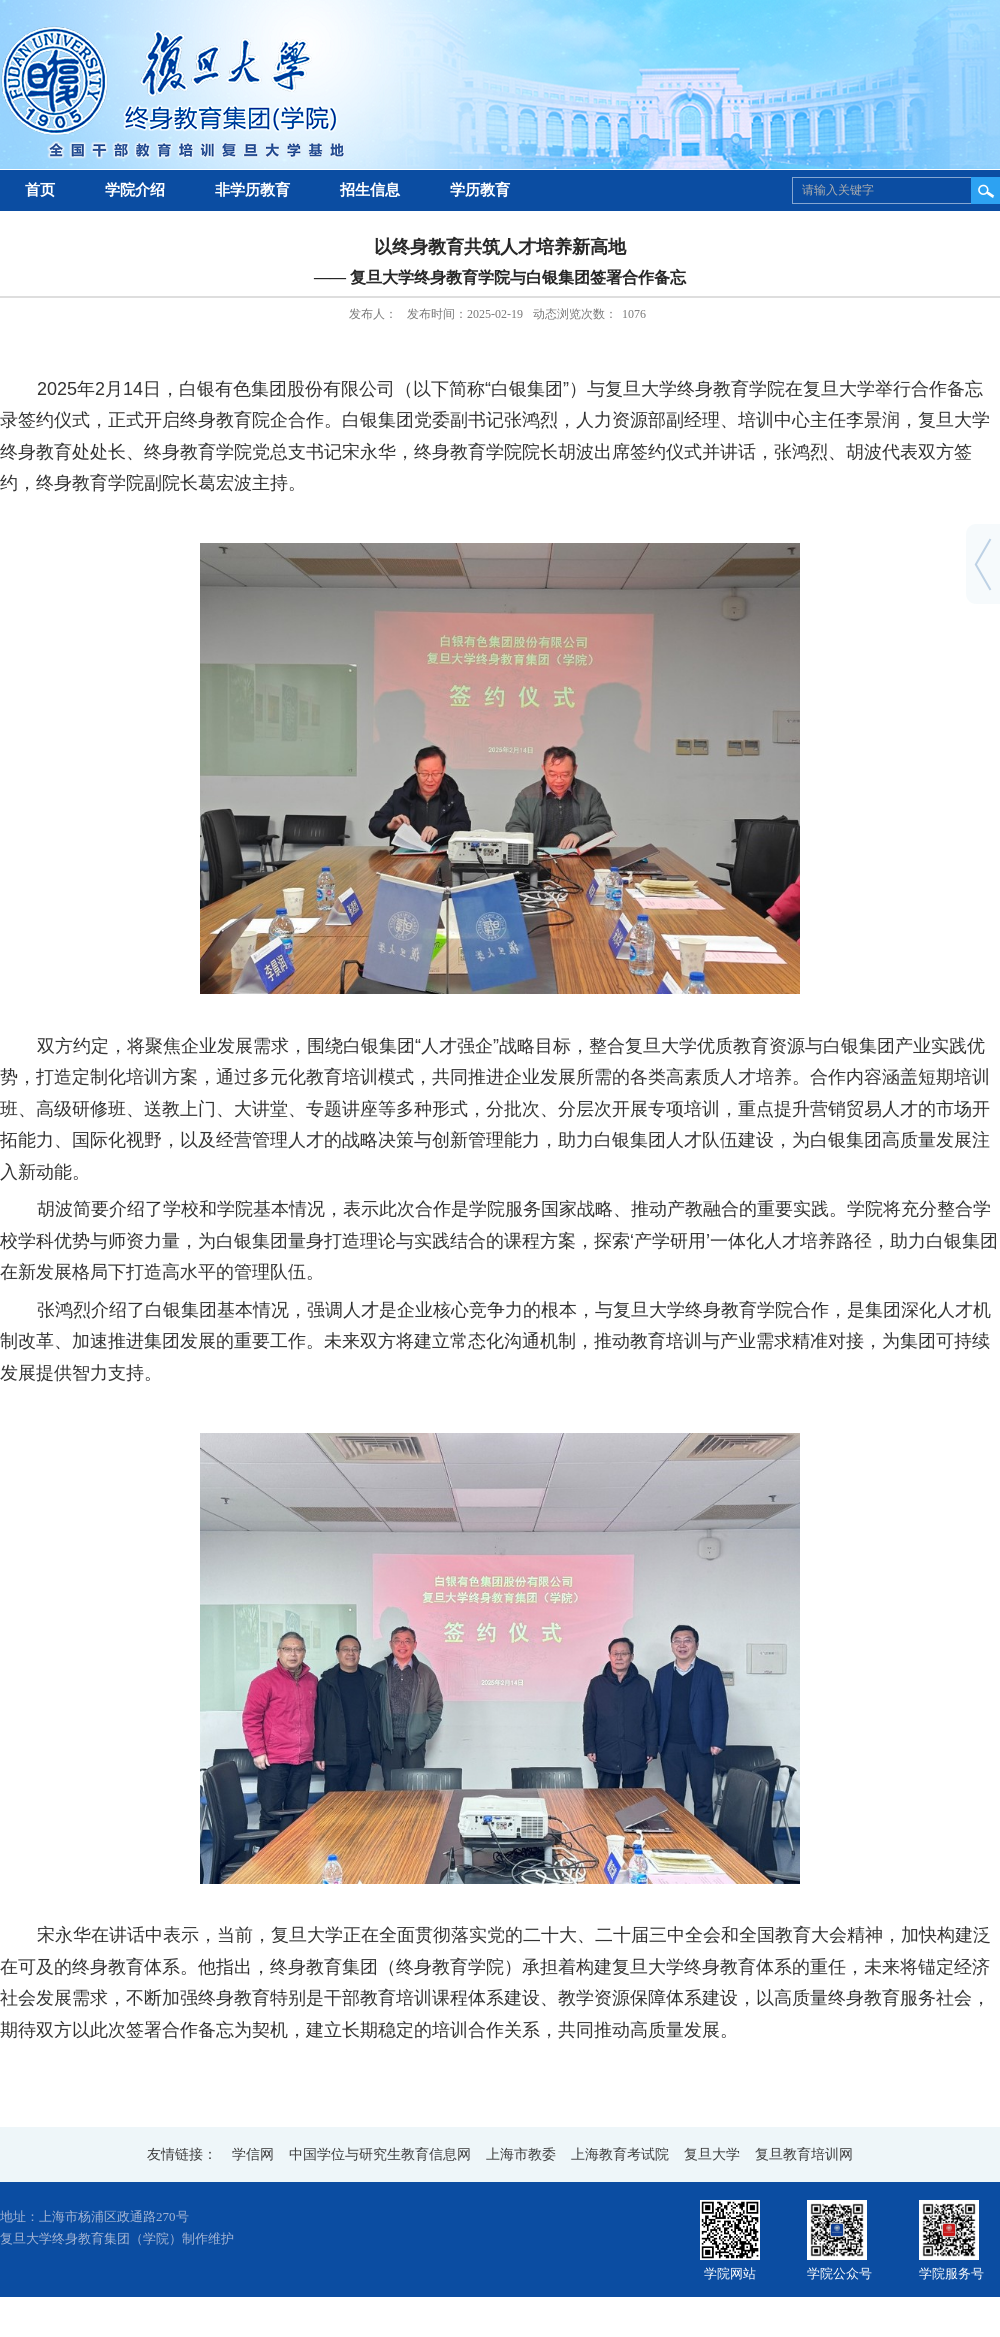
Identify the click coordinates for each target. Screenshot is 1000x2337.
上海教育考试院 (620, 2154)
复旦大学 (712, 2154)
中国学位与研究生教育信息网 (380, 2154)
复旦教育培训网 (804, 2154)
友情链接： (182, 2154)
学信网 (253, 2154)
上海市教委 (521, 2154)
